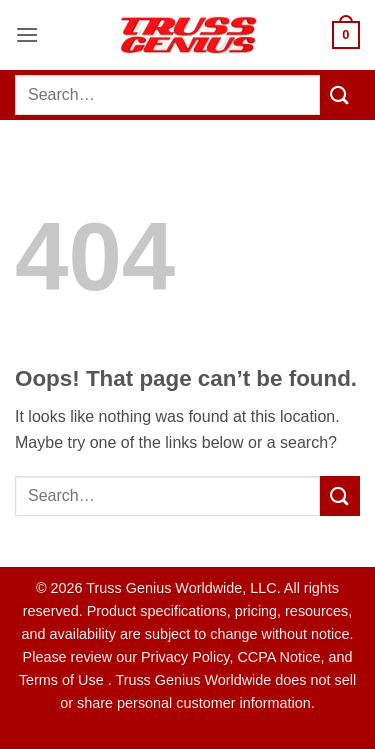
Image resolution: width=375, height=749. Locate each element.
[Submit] (340, 94)
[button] (27, 34)
